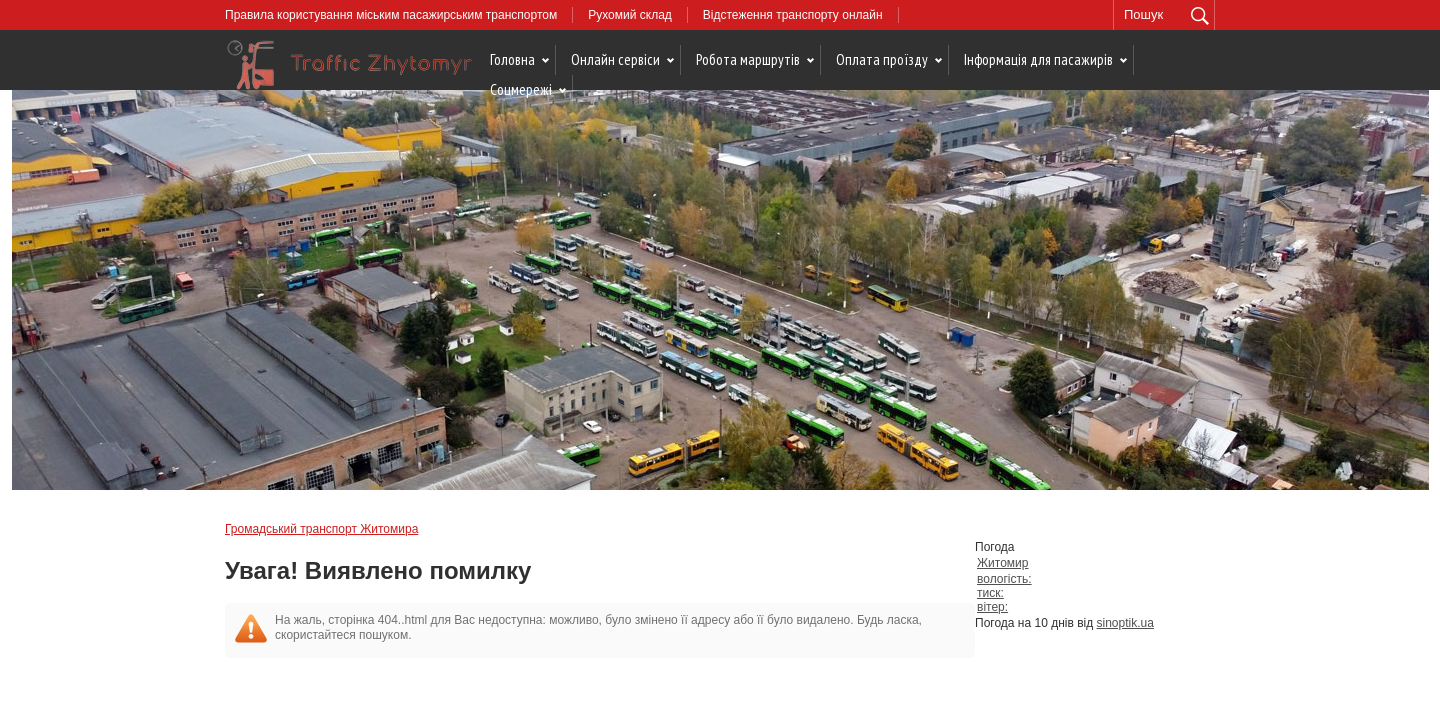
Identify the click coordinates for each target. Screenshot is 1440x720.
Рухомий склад (630, 15)
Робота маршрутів (748, 59)
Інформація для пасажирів (1038, 59)
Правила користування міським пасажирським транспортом (391, 15)
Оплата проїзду (882, 59)
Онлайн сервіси (615, 59)
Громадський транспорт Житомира (321, 529)
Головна (512, 59)
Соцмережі (521, 89)
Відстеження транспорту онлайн (793, 15)
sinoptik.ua (1125, 623)
